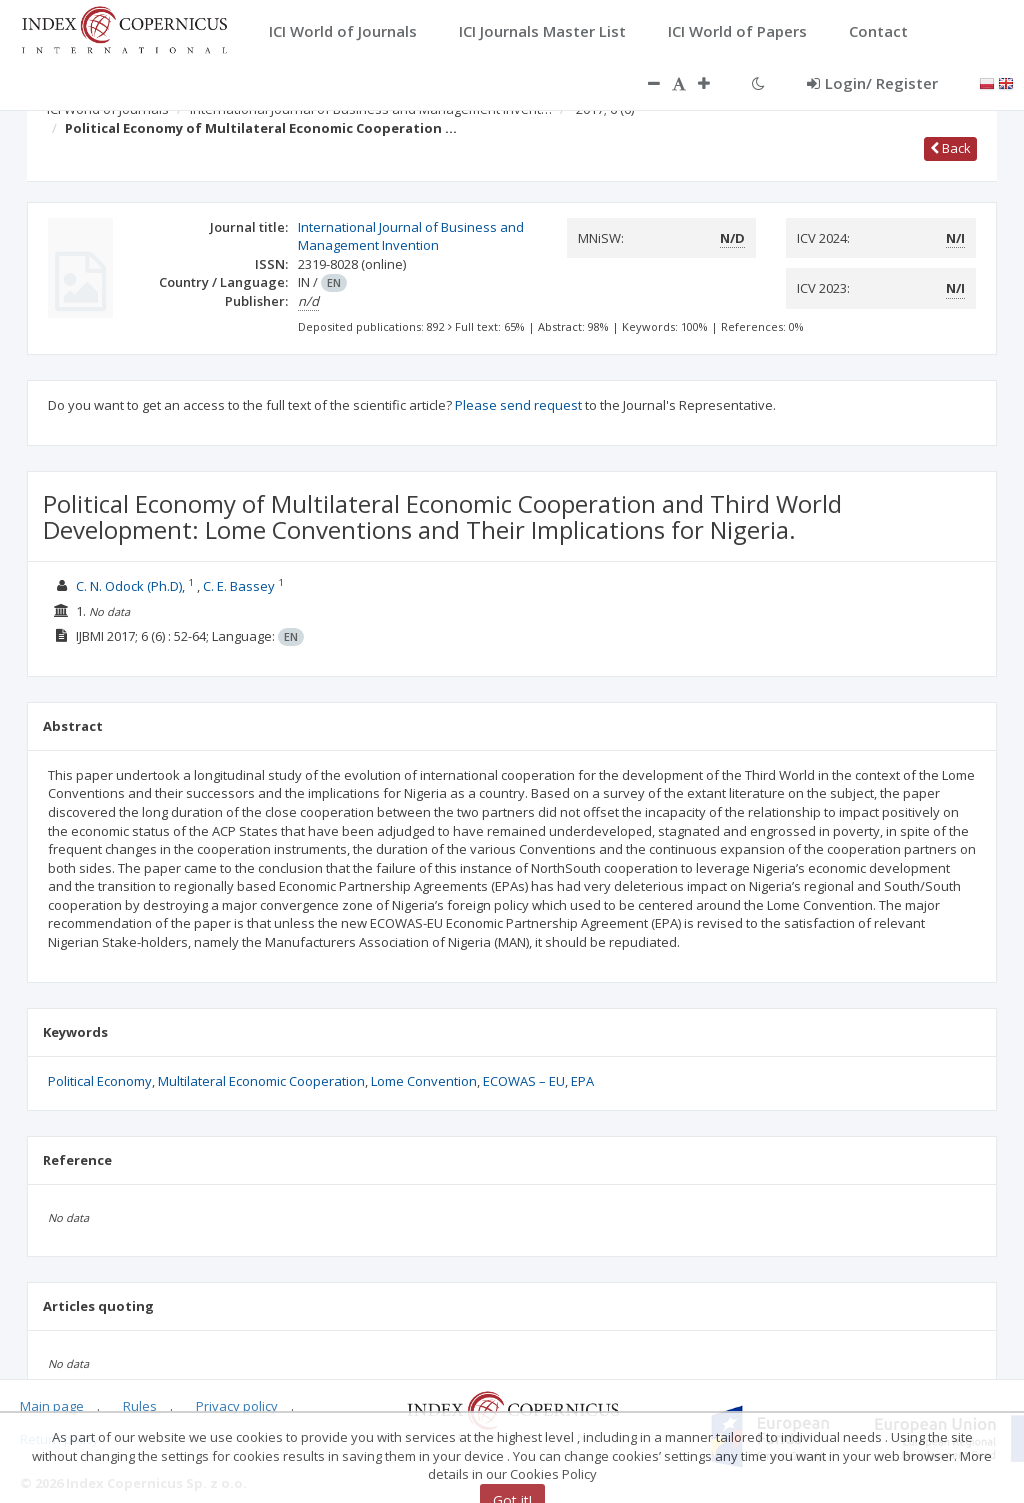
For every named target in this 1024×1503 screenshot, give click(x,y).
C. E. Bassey (239, 586)
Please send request (518, 405)
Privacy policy (237, 1406)
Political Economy (100, 1081)
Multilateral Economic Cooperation (261, 1081)
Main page (52, 1406)
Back (950, 148)
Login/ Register (872, 83)
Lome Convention (424, 1081)
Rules (140, 1406)
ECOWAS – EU (524, 1081)
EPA (582, 1081)
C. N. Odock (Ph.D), (130, 586)
